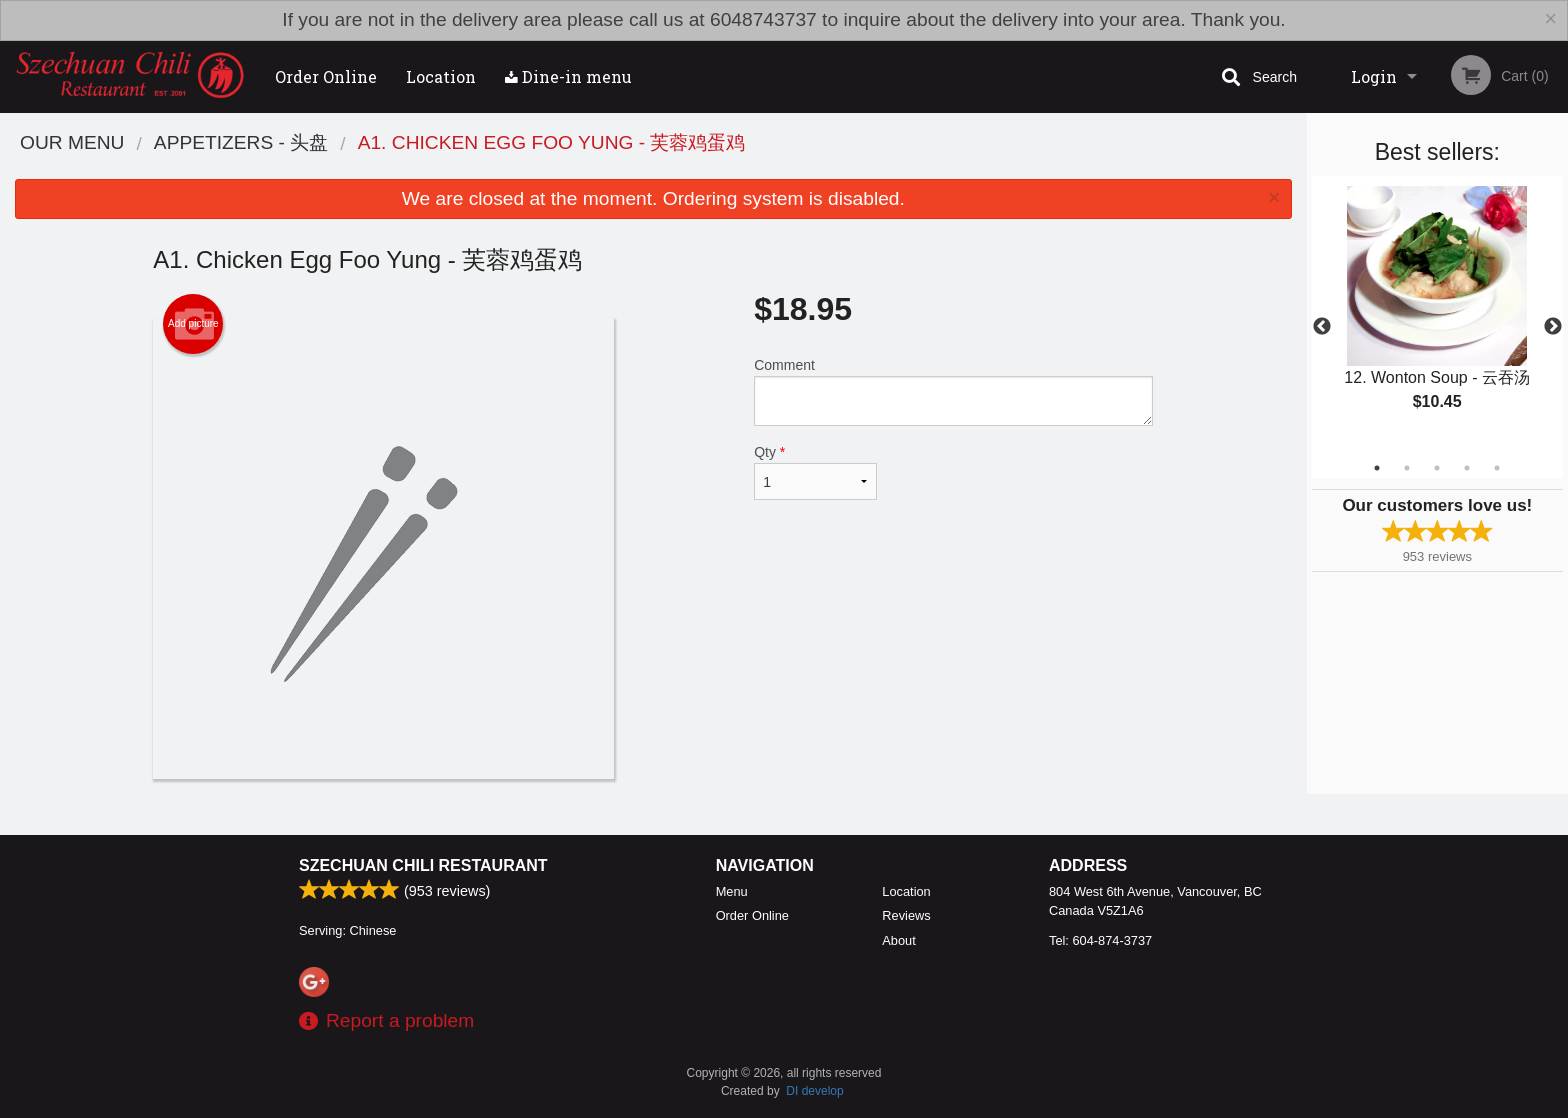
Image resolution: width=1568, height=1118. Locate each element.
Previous (1322, 327)
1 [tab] (1377, 468)
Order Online (326, 76)
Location (441, 76)
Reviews (906, 915)
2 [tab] (1407, 468)
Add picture (193, 324)
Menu (732, 891)
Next (1553, 327)
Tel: (1100, 940)
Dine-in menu (568, 76)
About (898, 940)
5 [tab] (1497, 468)
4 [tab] (1467, 468)
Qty (815, 472)
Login (1374, 76)
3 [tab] (1437, 468)
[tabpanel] (1437, 315)
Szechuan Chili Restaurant (423, 865)
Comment (953, 391)
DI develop (814, 1091)
